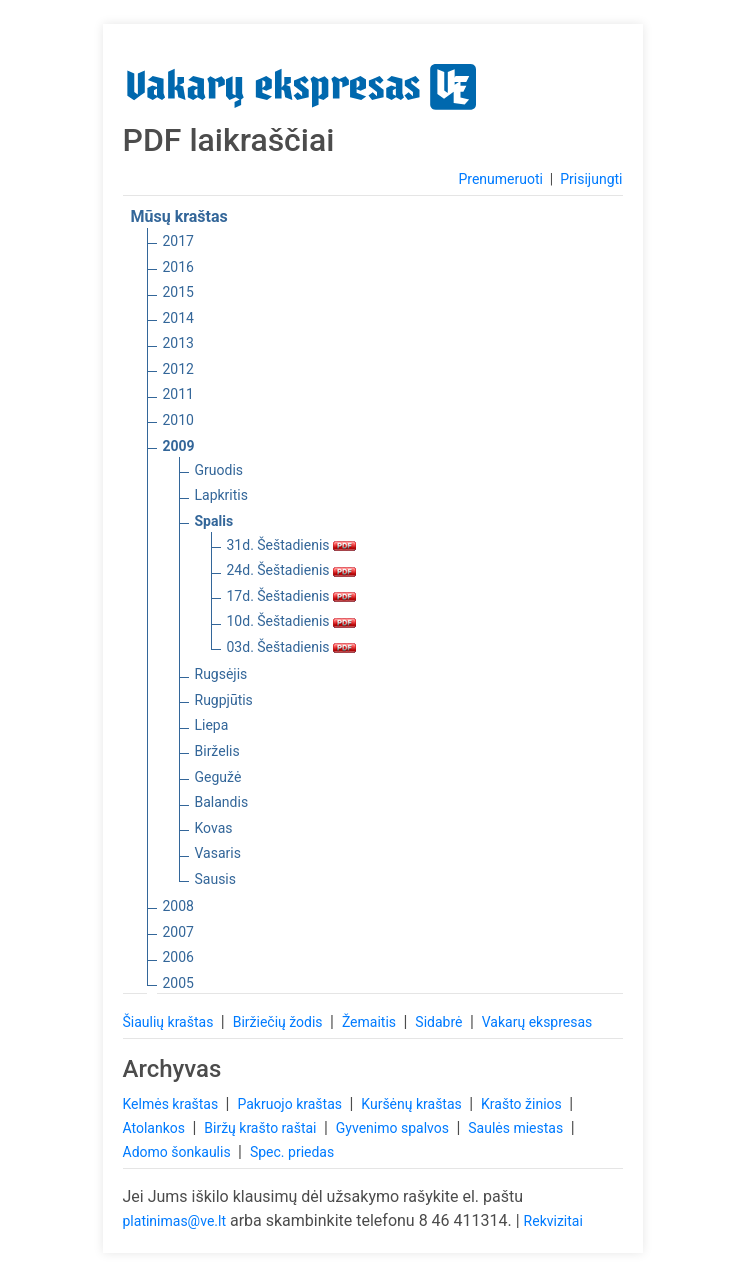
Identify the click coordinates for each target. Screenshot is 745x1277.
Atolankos (156, 1128)
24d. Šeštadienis (292, 570)
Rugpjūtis (224, 700)
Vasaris (218, 853)
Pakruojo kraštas (291, 1104)
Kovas (214, 828)
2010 (178, 420)
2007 (178, 932)
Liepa (212, 725)
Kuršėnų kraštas (413, 1104)
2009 (179, 446)
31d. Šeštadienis (292, 545)
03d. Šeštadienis (292, 647)
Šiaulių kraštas (170, 1022)
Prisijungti (591, 179)
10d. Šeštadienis (292, 621)
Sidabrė (440, 1022)
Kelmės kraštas (172, 1104)
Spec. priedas (292, 1152)
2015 (178, 292)
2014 (178, 318)
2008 (178, 906)
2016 (178, 267)
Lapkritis (221, 495)
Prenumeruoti (500, 179)
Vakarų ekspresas (537, 1022)
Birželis (217, 751)
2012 (178, 369)
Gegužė (218, 777)
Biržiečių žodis (279, 1022)
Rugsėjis (221, 674)
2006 (178, 957)
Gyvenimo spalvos (394, 1128)
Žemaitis (371, 1022)
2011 (178, 394)
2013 (178, 343)
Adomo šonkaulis (179, 1152)
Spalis (214, 521)
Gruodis (219, 470)
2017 (178, 241)
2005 (178, 983)
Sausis (216, 879)
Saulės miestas (517, 1128)
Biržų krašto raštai (262, 1128)
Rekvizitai (553, 1221)
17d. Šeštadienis (292, 596)
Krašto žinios (523, 1104)
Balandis (222, 802)
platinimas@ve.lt (174, 1221)
